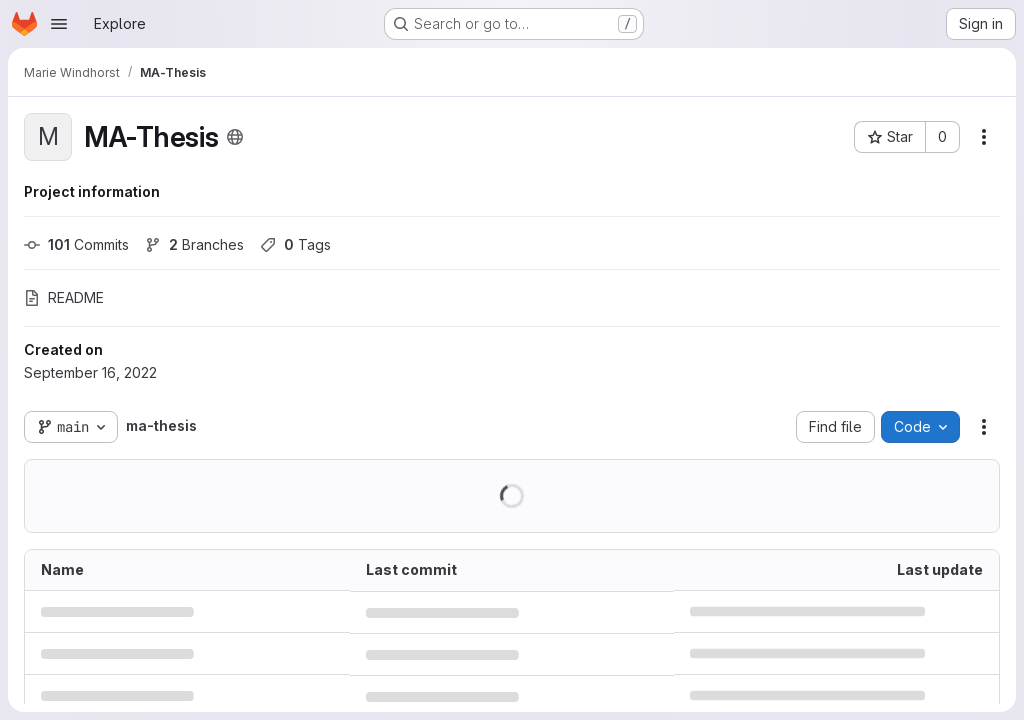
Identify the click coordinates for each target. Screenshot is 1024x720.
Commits (76, 244)
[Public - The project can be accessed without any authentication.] (235, 137)
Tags (295, 244)
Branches (194, 244)
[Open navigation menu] (59, 24)
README (64, 297)
